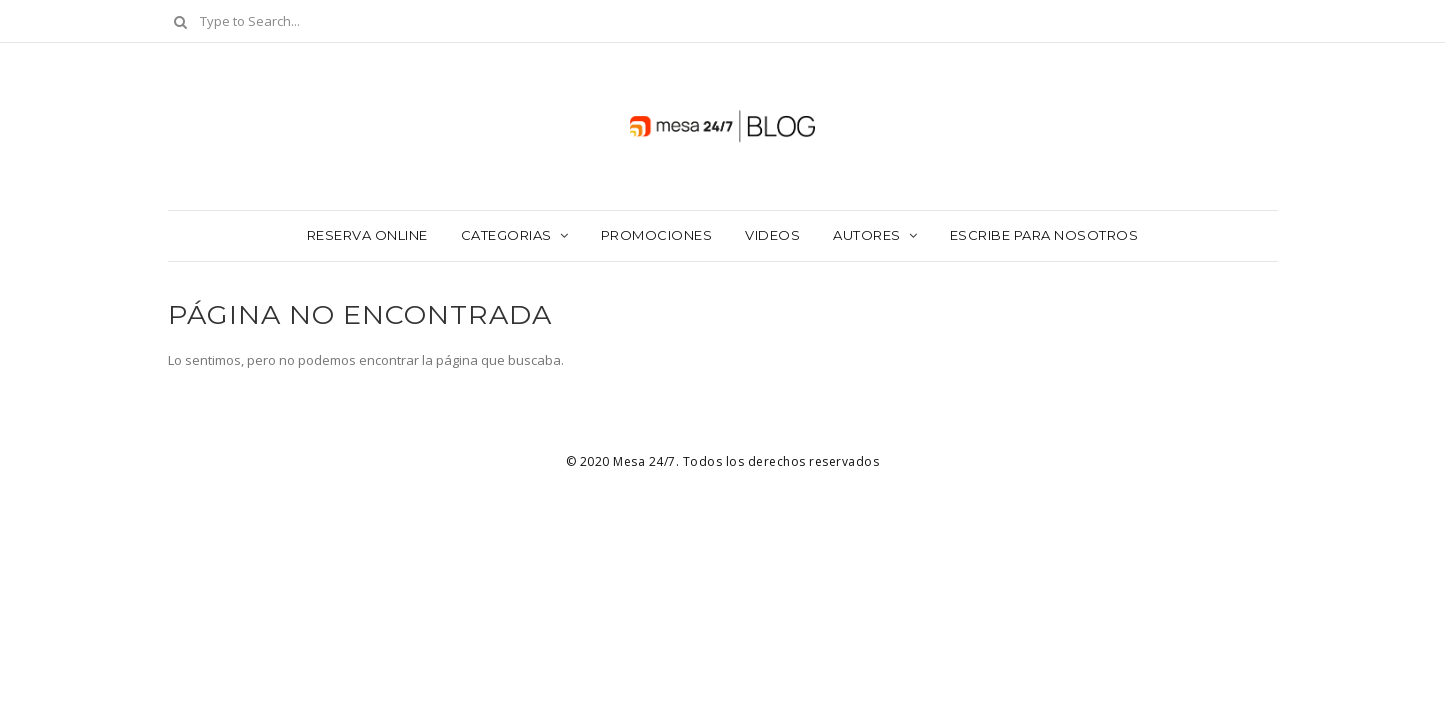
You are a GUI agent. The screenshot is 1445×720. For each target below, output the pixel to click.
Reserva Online (367, 235)
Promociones (657, 235)
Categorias (506, 235)
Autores (867, 235)
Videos (772, 235)
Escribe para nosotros (1044, 235)
